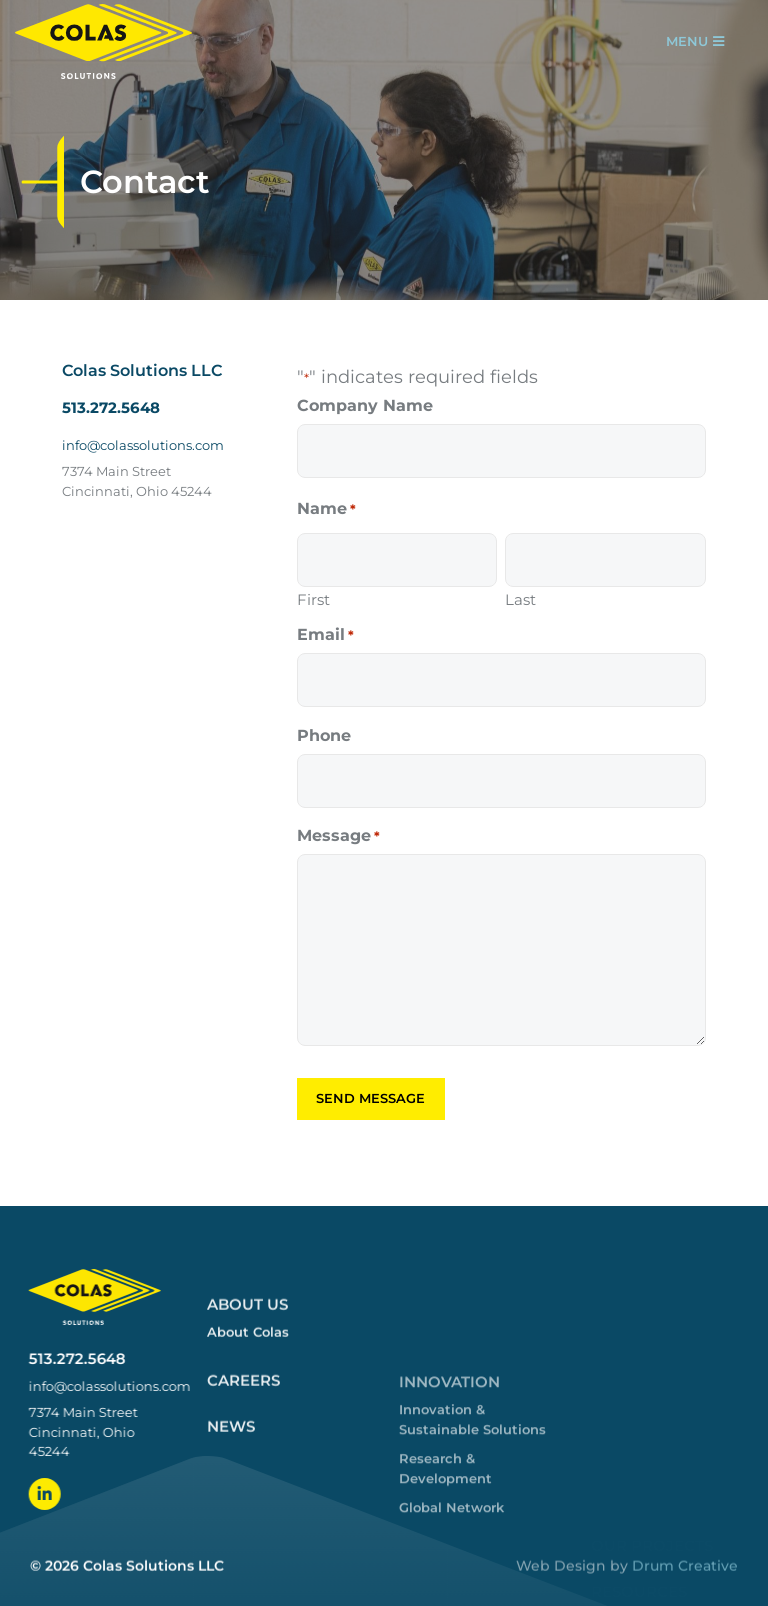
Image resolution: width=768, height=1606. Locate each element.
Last (520, 598)
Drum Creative (685, 1588)
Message (338, 836)
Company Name (365, 406)
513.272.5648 (111, 407)
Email (325, 635)
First (313, 598)
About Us (247, 1494)
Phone (324, 736)
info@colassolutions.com (143, 445)
